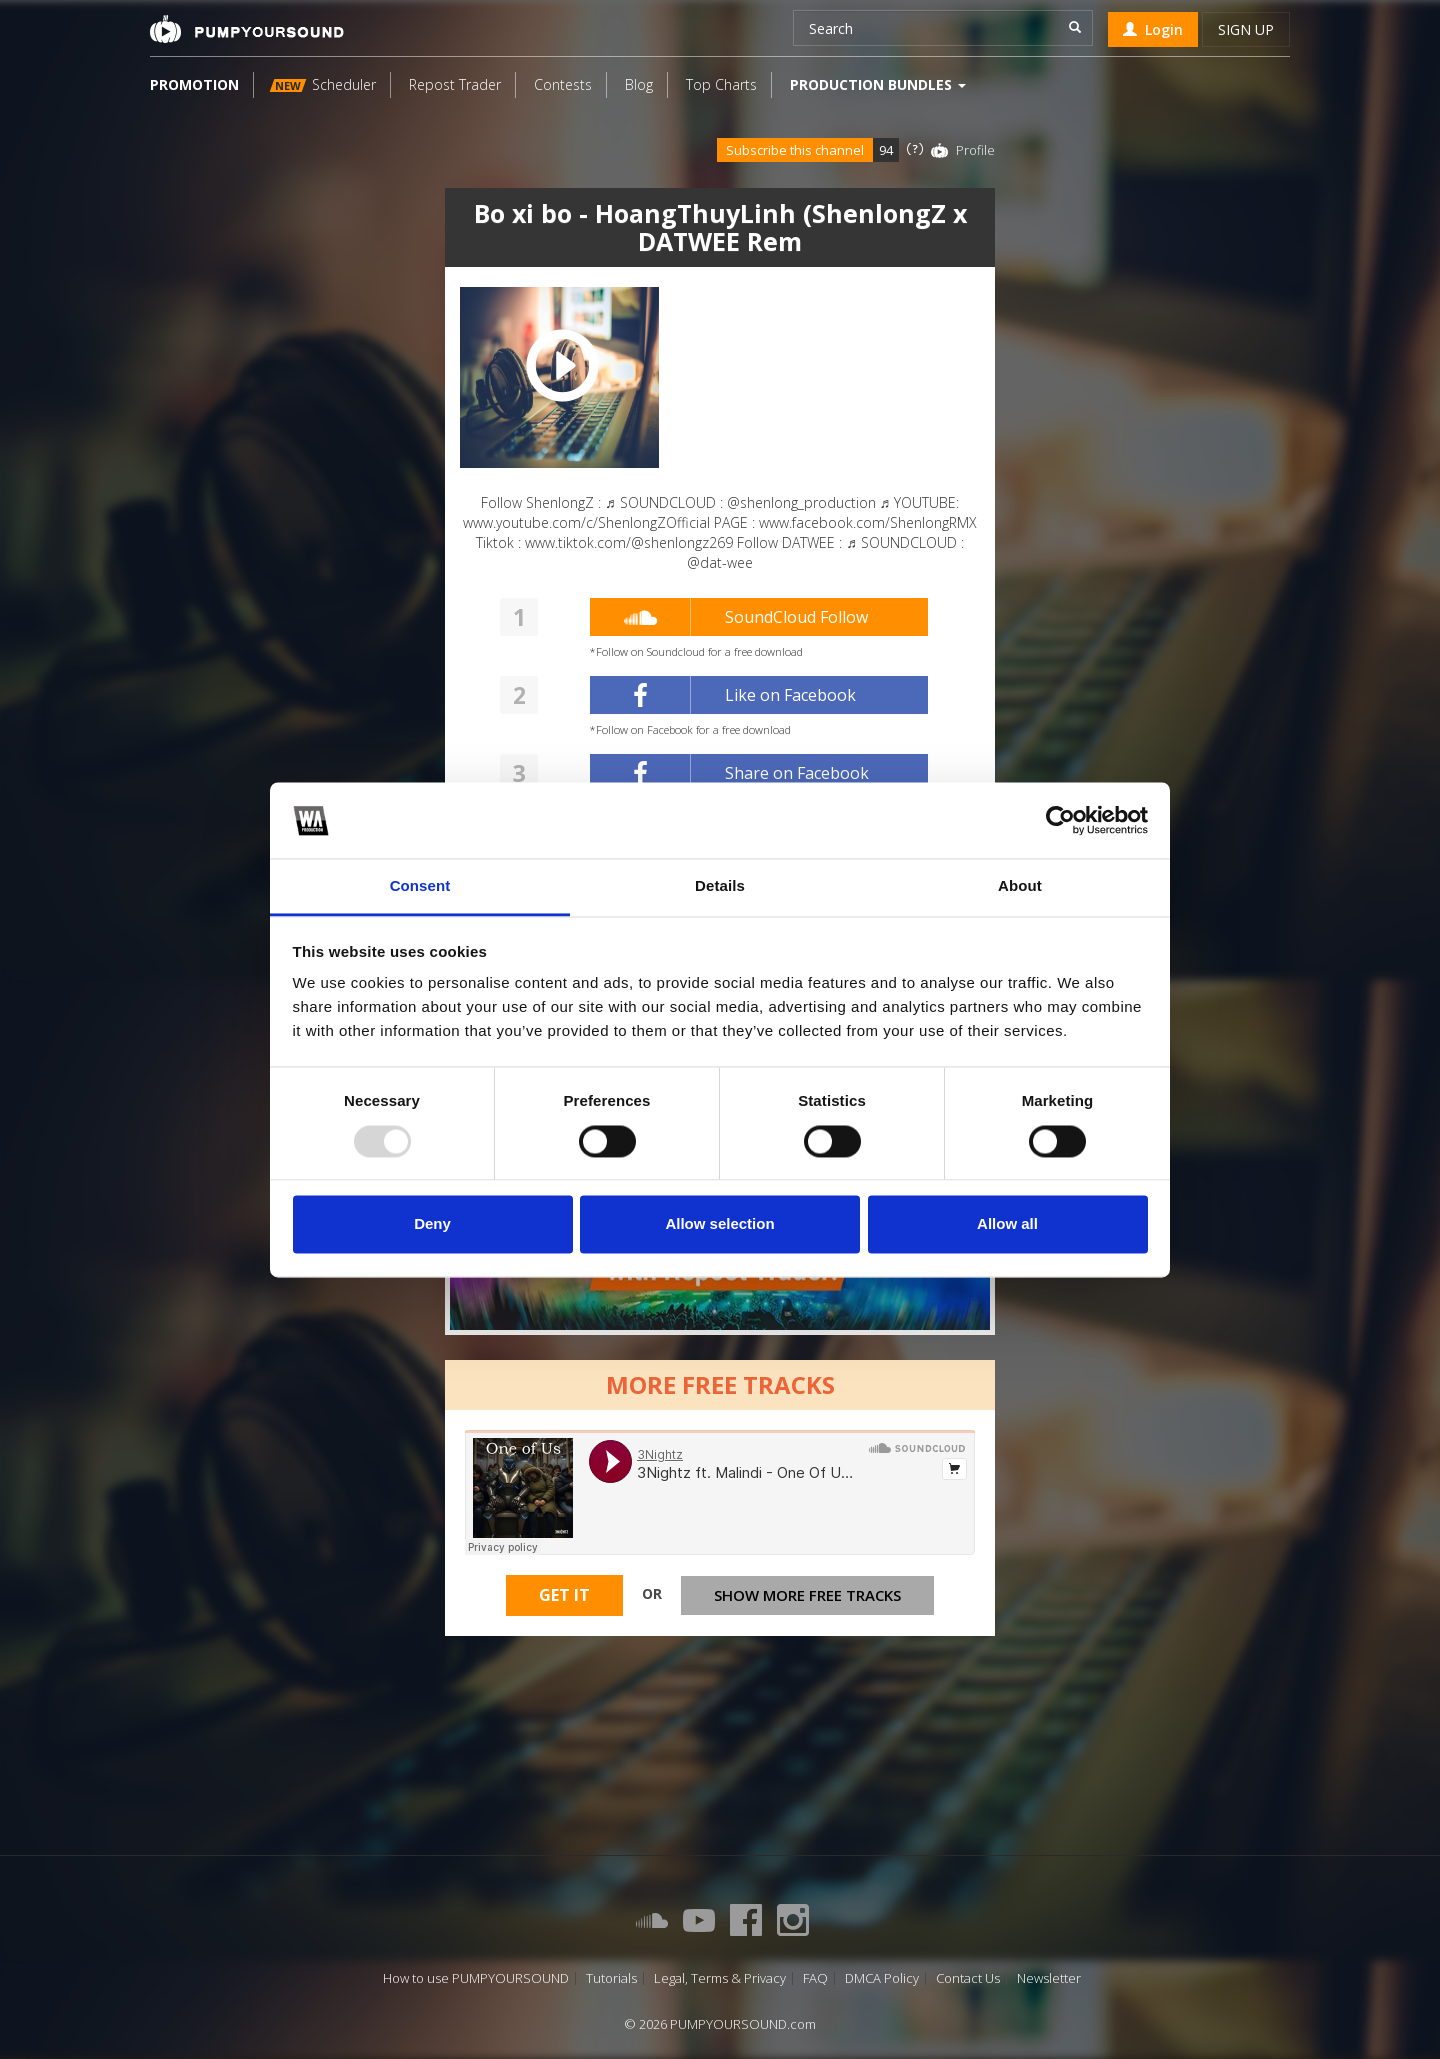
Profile (975, 150)
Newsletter (1049, 1978)
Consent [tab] (420, 886)
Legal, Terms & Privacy (720, 1978)
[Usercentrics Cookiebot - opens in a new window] (1060, 820)
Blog (639, 84)
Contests (563, 84)
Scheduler (323, 84)
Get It (564, 1595)
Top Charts (721, 84)
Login (1153, 29)
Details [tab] (720, 886)
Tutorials (611, 1978)
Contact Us (968, 1978)
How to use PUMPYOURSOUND (476, 1978)
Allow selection (719, 1224)
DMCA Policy (882, 1978)
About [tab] (1020, 886)
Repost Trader (455, 84)
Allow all (1007, 1224)
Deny (432, 1224)
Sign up (1246, 29)
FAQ (815, 1978)
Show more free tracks (807, 1595)
